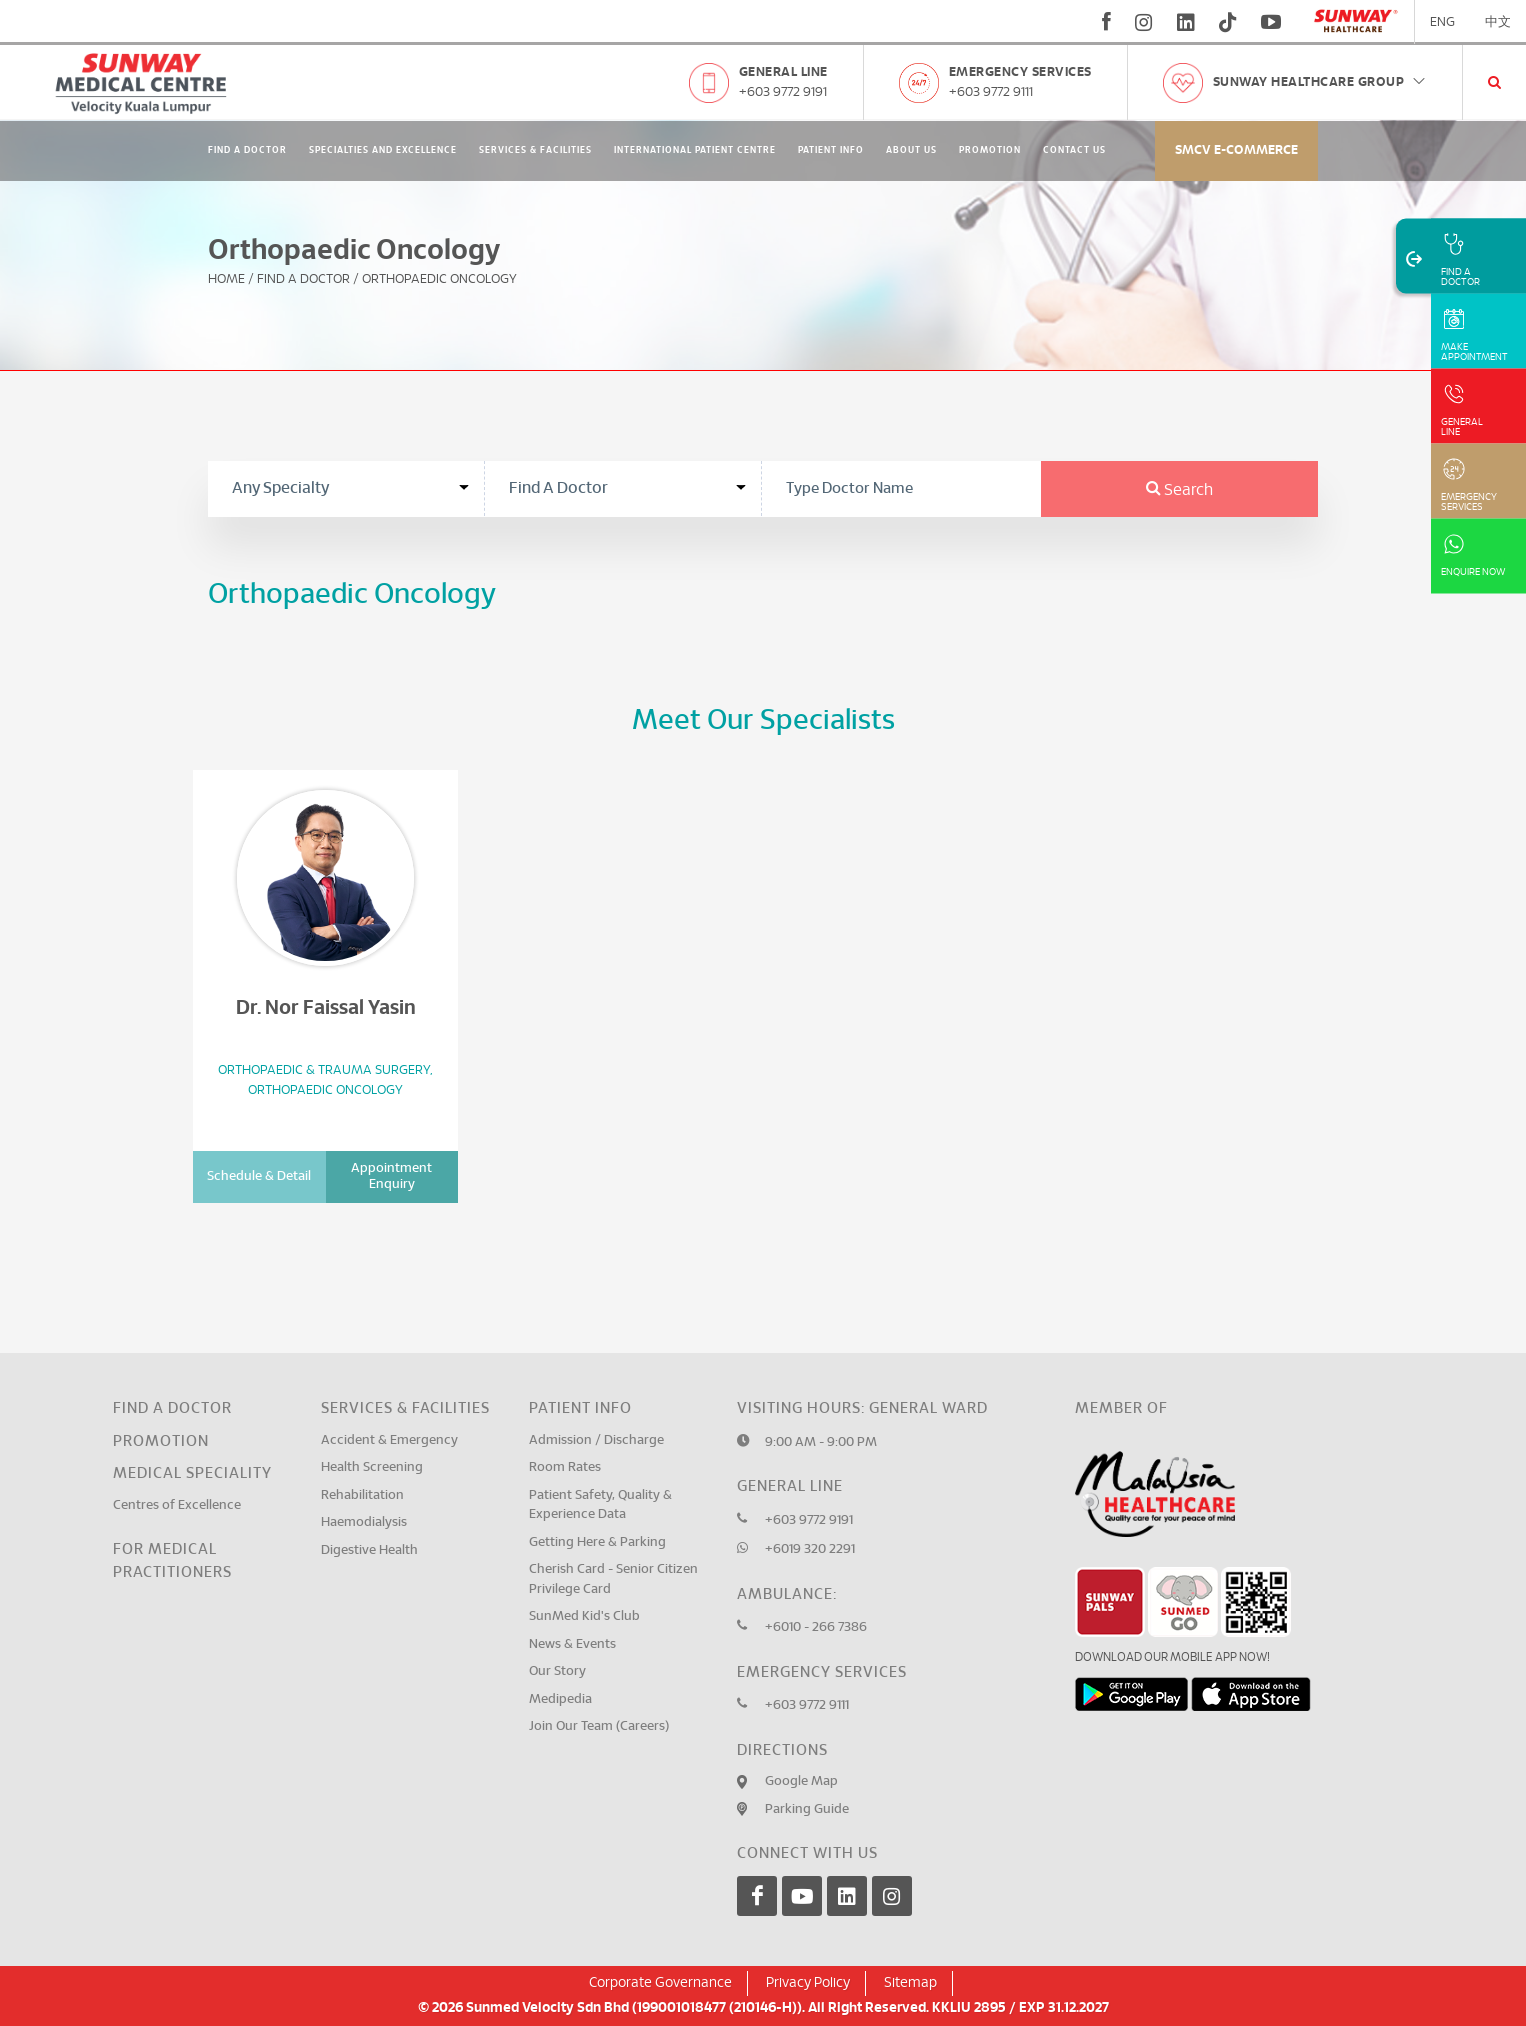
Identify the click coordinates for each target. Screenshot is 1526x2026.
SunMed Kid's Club (584, 1616)
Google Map (801, 1781)
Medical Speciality (192, 1473)
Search (1179, 490)
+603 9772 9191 (783, 92)
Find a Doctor (172, 1408)
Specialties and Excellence (383, 150)
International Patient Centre (695, 150)
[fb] (1106, 22)
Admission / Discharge (596, 1440)
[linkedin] (1186, 22)
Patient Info (831, 150)
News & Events (572, 1644)
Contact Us (1074, 150)
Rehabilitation (362, 1495)
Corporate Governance (660, 1983)
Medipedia (560, 1699)
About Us (911, 150)
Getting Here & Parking (597, 1542)
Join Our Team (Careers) (599, 1726)
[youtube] (1273, 22)
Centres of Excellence (177, 1505)
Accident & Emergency (389, 1440)
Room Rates (565, 1467)
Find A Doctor (247, 150)
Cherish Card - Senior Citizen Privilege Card (613, 1579)
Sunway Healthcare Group (1320, 82)
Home (226, 279)
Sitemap (910, 1983)
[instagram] (1144, 22)
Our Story (557, 1671)
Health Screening (372, 1467)
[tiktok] (1228, 22)
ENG (1442, 22)
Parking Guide (807, 1809)
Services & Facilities (535, 150)
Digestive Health (369, 1550)
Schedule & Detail (259, 1176)
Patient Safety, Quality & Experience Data (600, 1505)
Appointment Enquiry (391, 1176)
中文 (1498, 22)
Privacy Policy (808, 1983)
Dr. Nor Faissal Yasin (326, 1008)
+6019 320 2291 (810, 1549)
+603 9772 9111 (991, 92)
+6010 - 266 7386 (816, 1627)
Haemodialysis (364, 1522)
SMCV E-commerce (1236, 150)
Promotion (990, 150)
